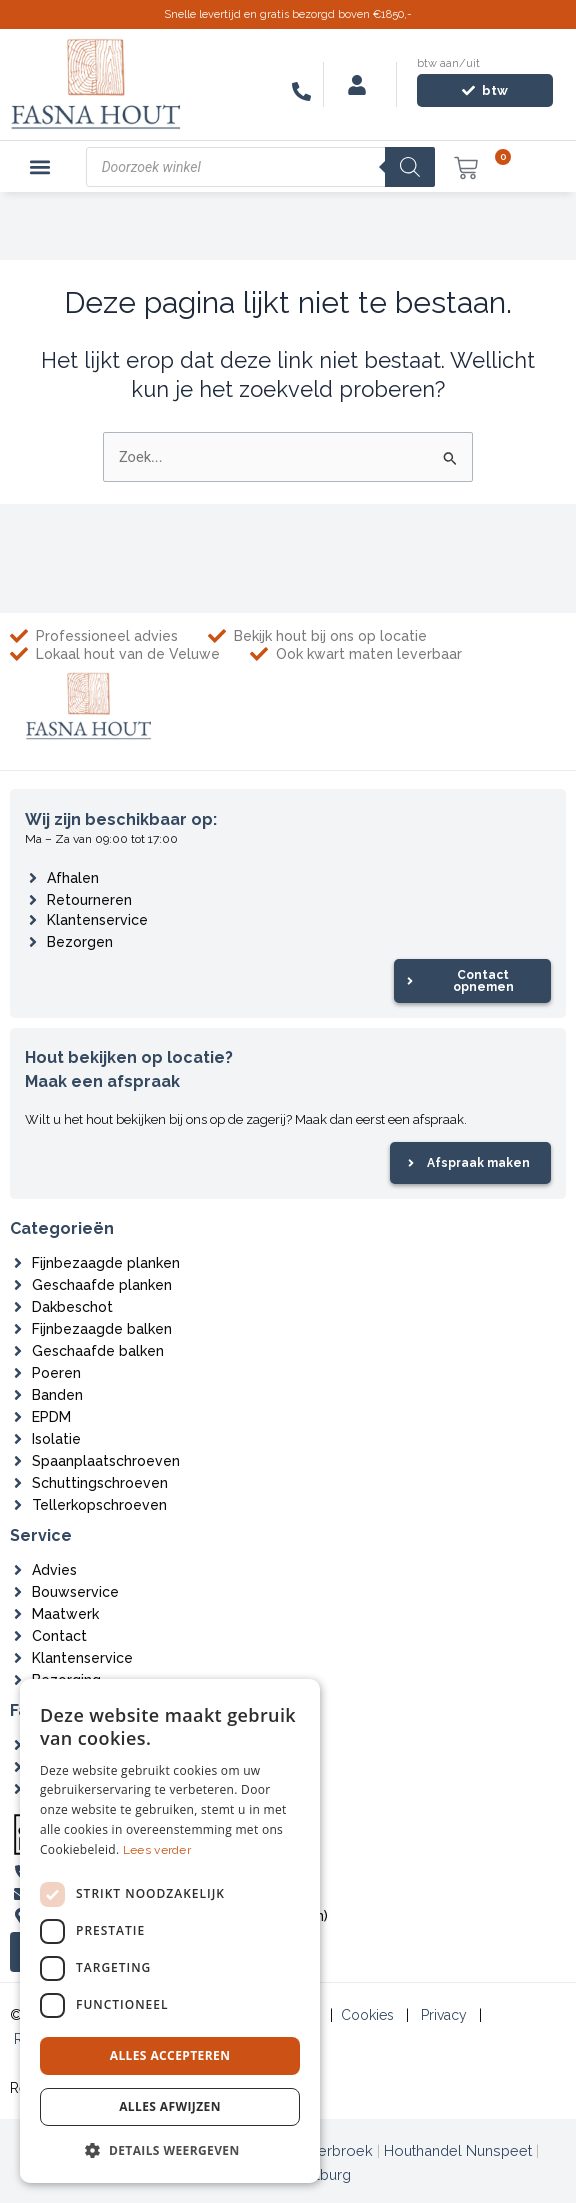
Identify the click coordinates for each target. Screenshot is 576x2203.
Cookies (367, 2015)
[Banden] (18, 1395)
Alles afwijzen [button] (170, 2106)
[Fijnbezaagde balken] (18, 1329)
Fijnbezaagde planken (106, 1263)
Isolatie (56, 1439)
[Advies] (18, 1570)
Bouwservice (75, 1592)
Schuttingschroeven (100, 1483)
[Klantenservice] (33, 920)
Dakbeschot (72, 1307)
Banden (57, 1395)
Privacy (444, 2015)
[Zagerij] (18, 1789)
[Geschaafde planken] (18, 1285)
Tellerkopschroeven (99, 1505)
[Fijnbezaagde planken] (18, 1263)
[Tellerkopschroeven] (18, 1505)
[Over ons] (18, 1745)
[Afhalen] (33, 878)
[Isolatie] (18, 1439)
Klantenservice (97, 920)
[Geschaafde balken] (18, 1351)
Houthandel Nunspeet (458, 2150)
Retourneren (89, 900)
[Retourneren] (33, 900)
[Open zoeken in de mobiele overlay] (261, 167)
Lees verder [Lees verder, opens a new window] (157, 1850)
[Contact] (18, 1636)
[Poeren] (18, 1373)
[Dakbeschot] (18, 1307)
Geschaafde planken (102, 1285)
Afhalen (73, 878)
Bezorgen (80, 942)
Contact (59, 1636)
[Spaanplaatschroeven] (18, 1461)
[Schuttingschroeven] (18, 1483)
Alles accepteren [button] (170, 2055)
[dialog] (170, 1931)
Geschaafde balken (98, 1351)
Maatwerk (65, 1614)
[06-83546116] (301, 91)
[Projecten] (18, 1767)
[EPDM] (18, 1417)
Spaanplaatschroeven (106, 1461)
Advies (54, 1570)
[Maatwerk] (18, 1614)
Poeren (56, 1373)
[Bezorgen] (33, 942)
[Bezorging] (18, 1680)
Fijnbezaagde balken (102, 1329)
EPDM (51, 1417)
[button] (40, 166)
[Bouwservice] (18, 1592)
